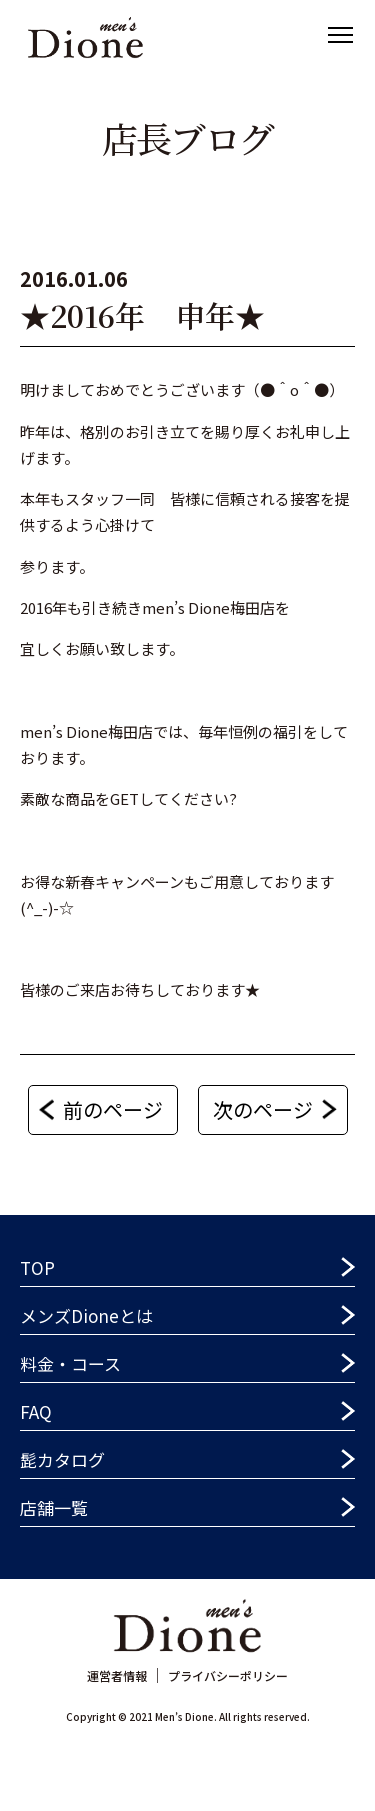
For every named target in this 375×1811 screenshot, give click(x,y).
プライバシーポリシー (228, 1675)
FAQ (36, 1411)
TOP (37, 1267)
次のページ (263, 1109)
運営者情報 (117, 1675)
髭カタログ (62, 1459)
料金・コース (70, 1363)
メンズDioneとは (86, 1315)
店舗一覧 (54, 1507)
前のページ (113, 1109)
